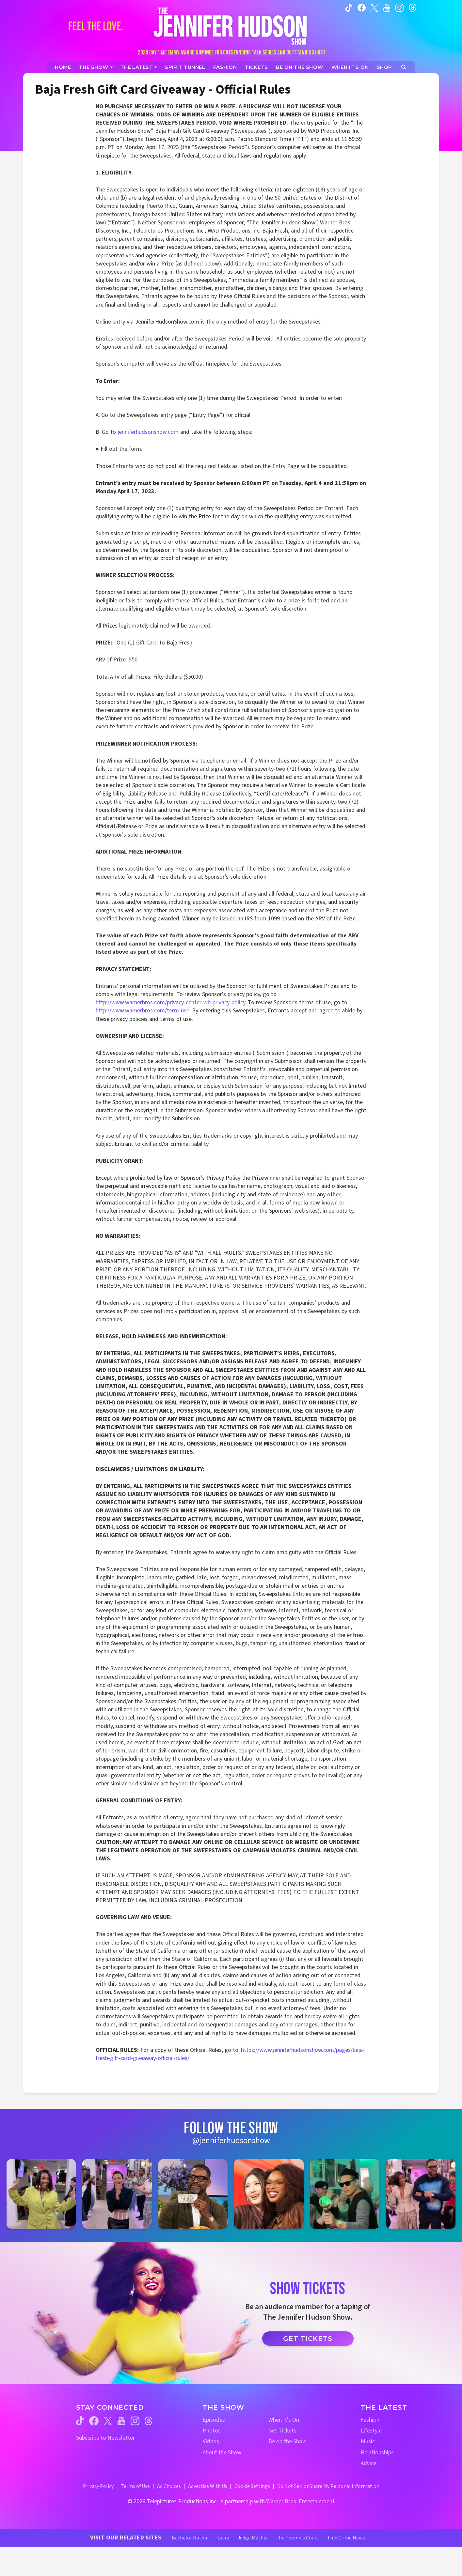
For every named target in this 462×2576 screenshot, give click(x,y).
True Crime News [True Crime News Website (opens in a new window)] (346, 2537)
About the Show (222, 2452)
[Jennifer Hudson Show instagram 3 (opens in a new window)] (193, 2193)
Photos (212, 2430)
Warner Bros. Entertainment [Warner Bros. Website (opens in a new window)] (300, 2501)
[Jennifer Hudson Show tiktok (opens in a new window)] (349, 7)
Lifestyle (371, 2430)
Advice (368, 2463)
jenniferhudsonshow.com (148, 432)
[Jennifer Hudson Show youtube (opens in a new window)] (386, 7)
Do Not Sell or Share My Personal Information (328, 2486)
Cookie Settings (252, 2486)
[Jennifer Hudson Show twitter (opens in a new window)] (374, 7)
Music (368, 2441)
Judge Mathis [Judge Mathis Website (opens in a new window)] (252, 2537)
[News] (139, 67)
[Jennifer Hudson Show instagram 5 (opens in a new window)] (344, 2193)
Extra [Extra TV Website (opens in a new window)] (223, 2537)
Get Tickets (307, 2338)
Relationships (377, 2452)
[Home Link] (231, 26)
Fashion (370, 2420)
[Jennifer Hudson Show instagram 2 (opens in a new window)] (116, 2193)
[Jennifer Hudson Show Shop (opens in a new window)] (384, 67)
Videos (211, 2441)
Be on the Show (287, 2441)
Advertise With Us (207, 2486)
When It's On (283, 2420)
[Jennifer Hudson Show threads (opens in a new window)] (148, 2421)
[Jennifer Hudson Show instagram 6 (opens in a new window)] (420, 2193)
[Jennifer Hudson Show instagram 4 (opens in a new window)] (268, 2193)
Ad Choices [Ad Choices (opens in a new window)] (169, 2486)
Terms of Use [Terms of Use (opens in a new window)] (135, 2486)
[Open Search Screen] (403, 67)
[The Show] (96, 67)
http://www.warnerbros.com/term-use (142, 1011)
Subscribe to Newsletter (105, 2438)
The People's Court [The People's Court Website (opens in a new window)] (297, 2537)
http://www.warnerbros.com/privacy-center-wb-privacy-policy (170, 1002)
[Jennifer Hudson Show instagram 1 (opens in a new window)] (41, 2193)
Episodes (214, 2420)
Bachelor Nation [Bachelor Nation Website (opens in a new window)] (190, 2537)
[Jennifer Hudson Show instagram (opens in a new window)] (399, 7)
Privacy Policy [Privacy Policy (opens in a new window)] (98, 2486)
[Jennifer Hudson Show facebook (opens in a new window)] (362, 7)
